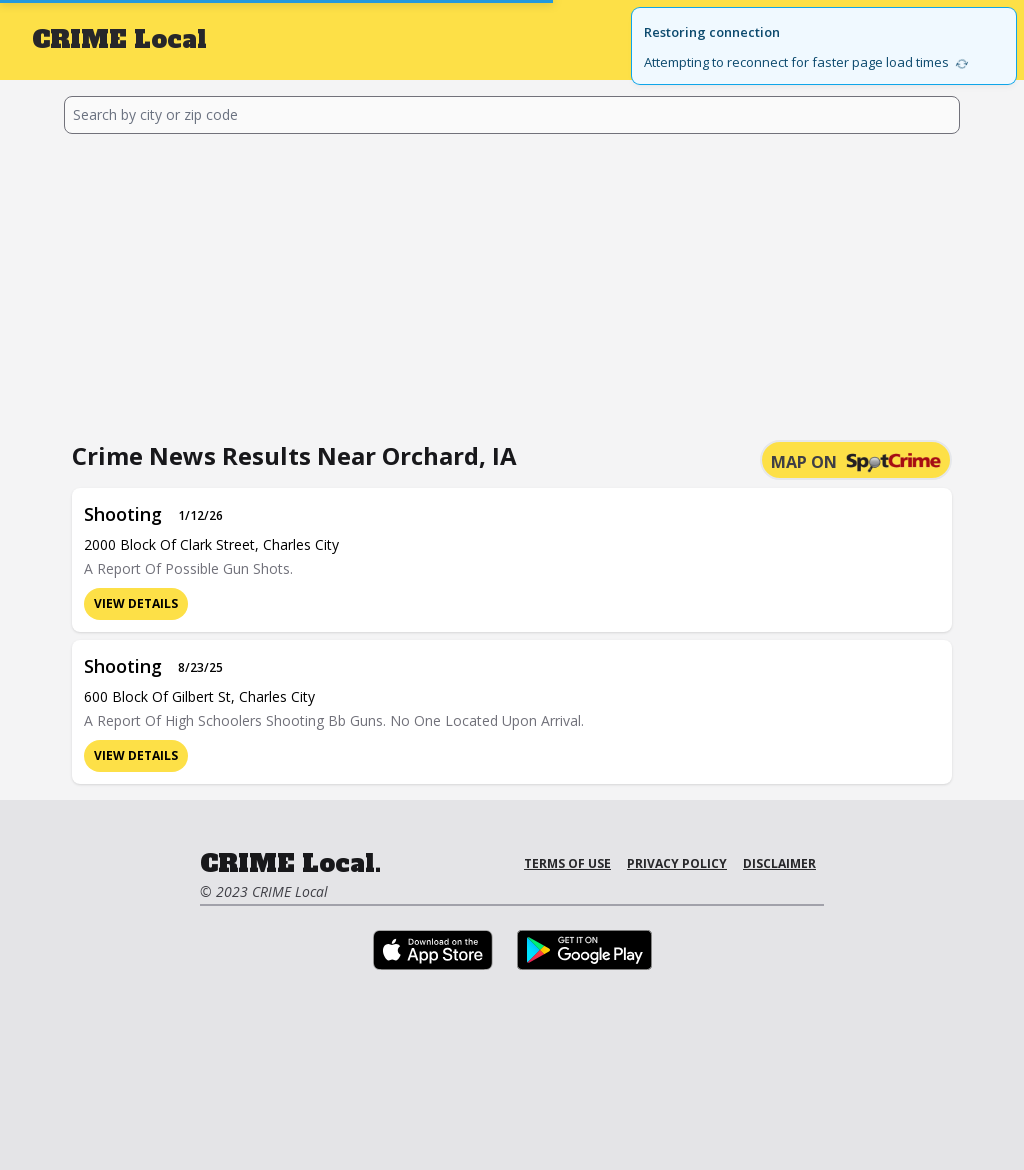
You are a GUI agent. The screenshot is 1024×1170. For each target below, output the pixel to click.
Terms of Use (567, 863)
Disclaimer (779, 863)
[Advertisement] (512, 284)
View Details (136, 603)
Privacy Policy (677, 863)
